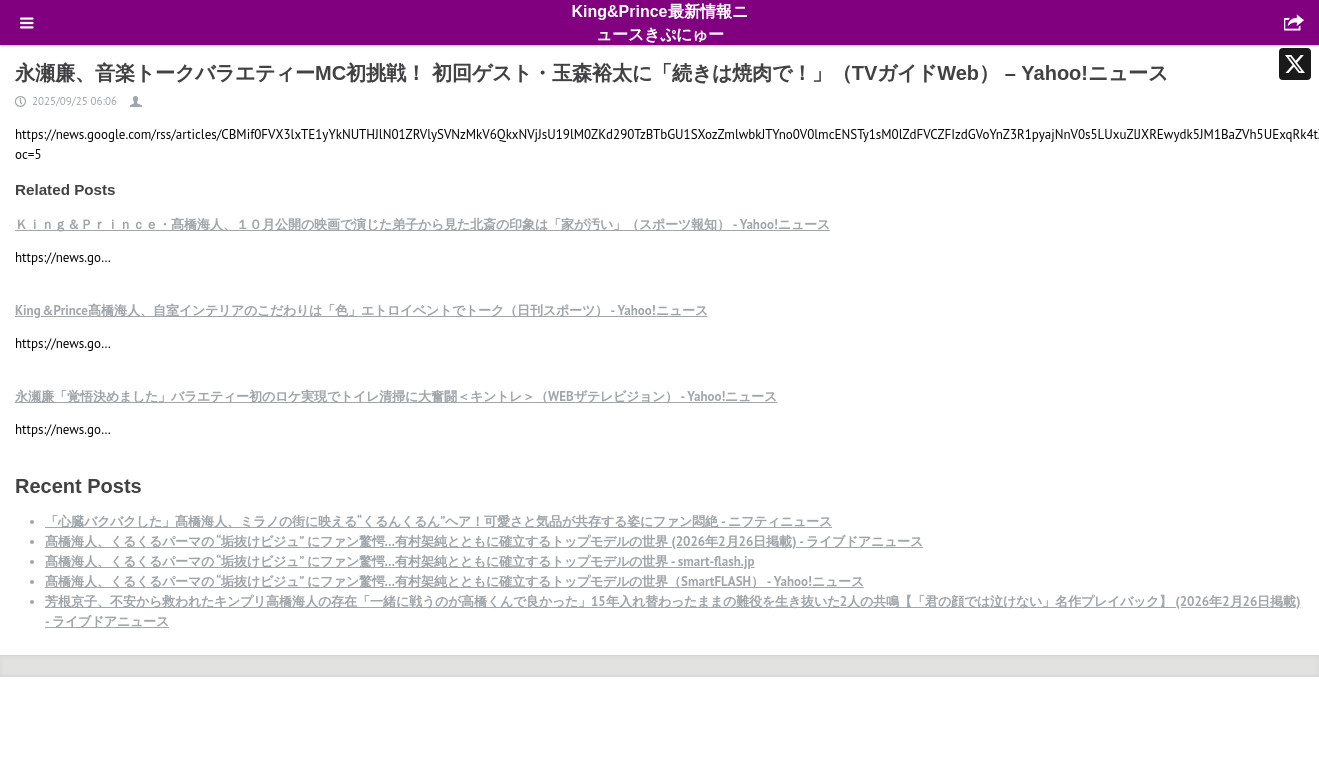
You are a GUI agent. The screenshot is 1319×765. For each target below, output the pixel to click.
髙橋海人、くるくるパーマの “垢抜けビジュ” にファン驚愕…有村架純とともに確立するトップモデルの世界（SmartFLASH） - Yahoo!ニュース (454, 581)
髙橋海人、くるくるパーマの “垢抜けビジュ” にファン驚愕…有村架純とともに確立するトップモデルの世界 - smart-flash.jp (400, 561)
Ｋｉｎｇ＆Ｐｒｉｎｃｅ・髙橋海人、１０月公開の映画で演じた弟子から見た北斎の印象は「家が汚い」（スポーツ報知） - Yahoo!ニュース (422, 224)
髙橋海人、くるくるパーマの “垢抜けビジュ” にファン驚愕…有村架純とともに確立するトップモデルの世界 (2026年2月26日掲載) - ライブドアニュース (484, 541)
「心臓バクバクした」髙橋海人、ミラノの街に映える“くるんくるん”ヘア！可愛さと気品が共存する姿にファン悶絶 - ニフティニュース (438, 521)
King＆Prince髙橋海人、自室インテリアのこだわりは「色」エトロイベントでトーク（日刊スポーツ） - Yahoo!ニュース (361, 310)
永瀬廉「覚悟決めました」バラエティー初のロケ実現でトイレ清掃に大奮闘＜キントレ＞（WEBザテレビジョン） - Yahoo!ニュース (396, 396)
